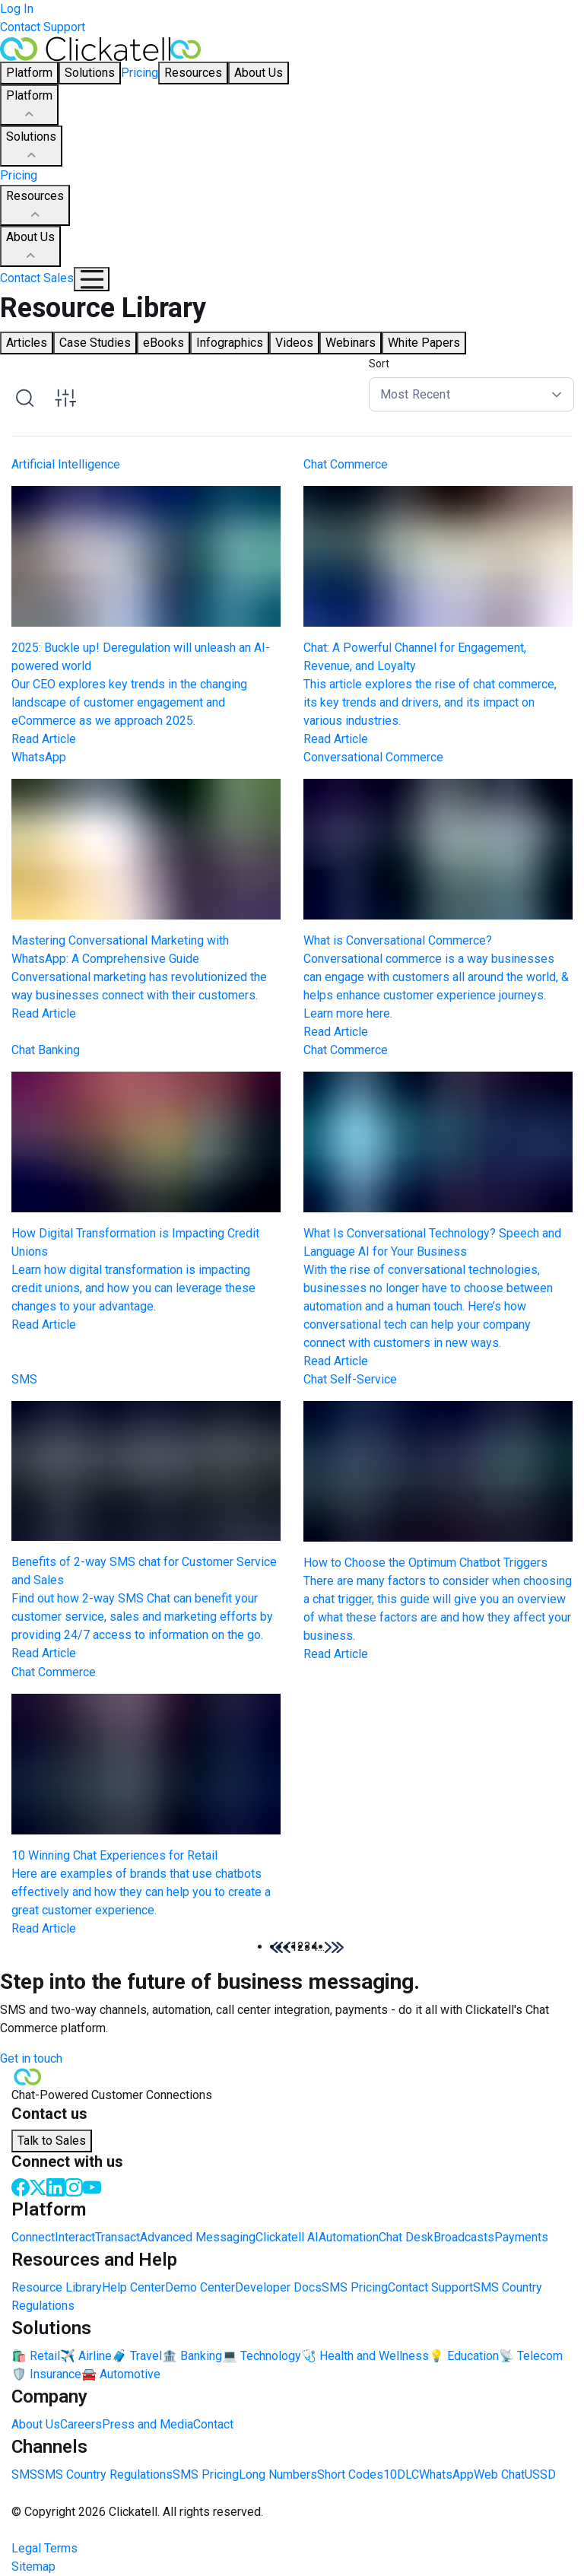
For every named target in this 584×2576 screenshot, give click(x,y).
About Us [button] (258, 72)
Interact (75, 2237)
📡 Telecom (531, 2356)
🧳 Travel (137, 2356)
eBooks (163, 342)
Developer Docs (278, 2287)
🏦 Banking (192, 2356)
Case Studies (95, 342)
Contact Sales (37, 278)
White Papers (424, 342)
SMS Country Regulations (105, 2474)
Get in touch (31, 2058)
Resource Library (56, 2287)
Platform (29, 105)
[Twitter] (38, 2186)
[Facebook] (20, 2186)
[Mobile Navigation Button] (92, 279)
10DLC (401, 2474)
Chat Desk (406, 2237)
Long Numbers (278, 2474)
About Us (30, 247)
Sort (379, 363)
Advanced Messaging (198, 2237)
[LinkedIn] (55, 2186)
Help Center (133, 2287)
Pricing (139, 72)
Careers (81, 2424)
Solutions (31, 146)
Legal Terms (44, 2548)
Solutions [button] (90, 72)
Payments (521, 2237)
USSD (540, 2474)
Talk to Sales (51, 2140)
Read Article (43, 739)
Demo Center (200, 2287)
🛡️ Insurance (46, 2374)
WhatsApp (446, 2474)
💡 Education (464, 2356)
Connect (33, 2237)
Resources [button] (193, 72)
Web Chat (499, 2474)
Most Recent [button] (415, 394)
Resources (35, 206)
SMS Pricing (355, 2287)
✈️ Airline (86, 2356)
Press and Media (147, 2424)
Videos (294, 342)
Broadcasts (463, 2237)
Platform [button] (29, 72)
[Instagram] (74, 2186)
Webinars (350, 342)
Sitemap (33, 2566)
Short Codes (350, 2474)
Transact (117, 2237)
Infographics (229, 342)
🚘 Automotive (120, 2374)
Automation (349, 2237)
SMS (24, 2474)
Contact (213, 2424)
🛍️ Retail (35, 2356)
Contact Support (42, 27)
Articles (26, 342)
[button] (328, 1947)
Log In (16, 9)
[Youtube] (92, 2186)
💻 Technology (261, 2356)
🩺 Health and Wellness (365, 2356)
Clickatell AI (287, 2237)
